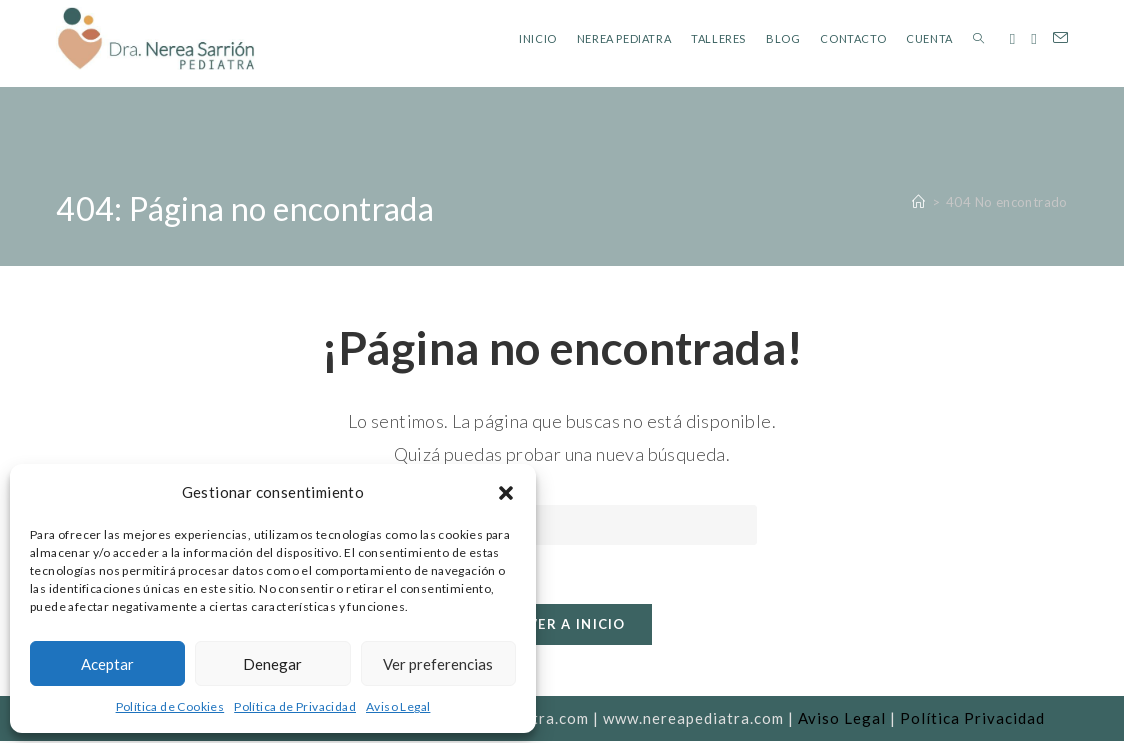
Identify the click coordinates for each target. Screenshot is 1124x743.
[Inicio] (918, 202)
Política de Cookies (170, 706)
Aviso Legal (398, 706)
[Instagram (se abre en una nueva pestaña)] (1033, 39)
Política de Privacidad (295, 706)
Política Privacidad (972, 720)
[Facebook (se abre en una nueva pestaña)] (1012, 39)
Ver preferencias (438, 664)
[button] (506, 493)
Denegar (272, 664)
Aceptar (107, 664)
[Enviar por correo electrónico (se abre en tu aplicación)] (1060, 38)
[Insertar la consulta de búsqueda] (562, 525)
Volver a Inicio (562, 626)
